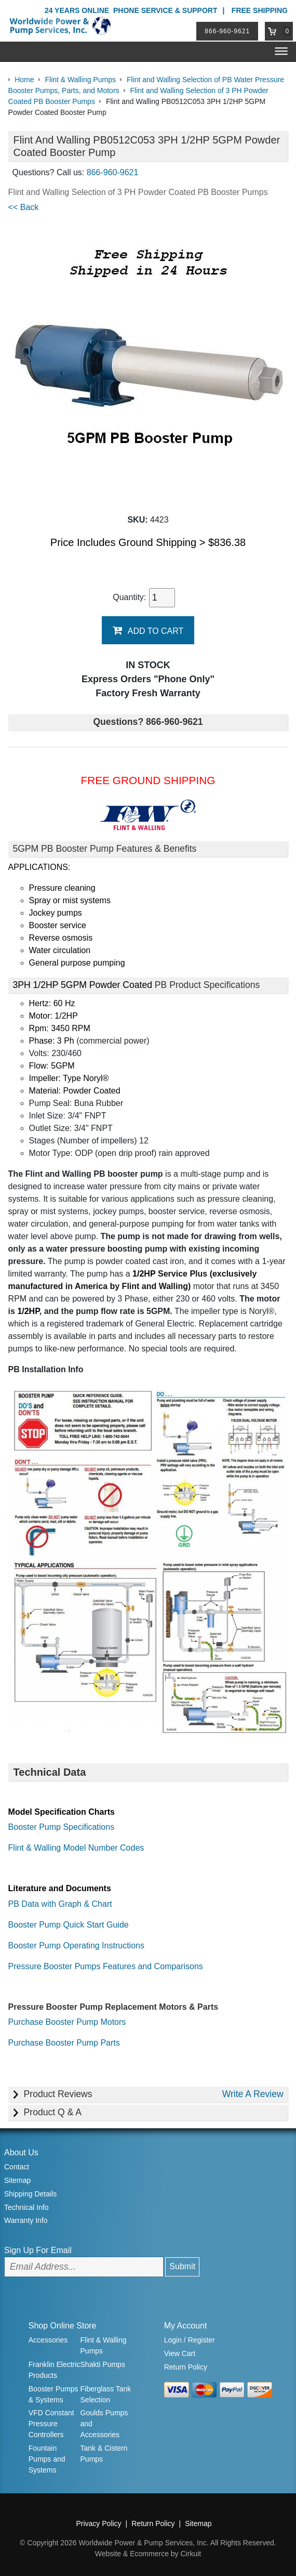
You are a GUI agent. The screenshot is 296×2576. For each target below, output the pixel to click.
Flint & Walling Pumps (103, 2345)
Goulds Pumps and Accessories (104, 2424)
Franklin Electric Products (54, 2369)
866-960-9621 (228, 31)
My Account (185, 2325)
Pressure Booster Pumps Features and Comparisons (105, 1965)
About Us (21, 2152)
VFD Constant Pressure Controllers (51, 2424)
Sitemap (17, 2180)
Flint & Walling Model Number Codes (76, 1847)
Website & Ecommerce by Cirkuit (148, 2553)
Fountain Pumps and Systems (47, 2459)
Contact (16, 2167)
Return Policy (185, 2366)
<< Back (23, 207)
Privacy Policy (98, 2523)
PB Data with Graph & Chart (60, 1903)
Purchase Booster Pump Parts (64, 2042)
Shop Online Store (63, 2325)
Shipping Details (30, 2194)
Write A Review (252, 2094)
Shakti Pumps (102, 2364)
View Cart (179, 2353)
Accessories (48, 2340)
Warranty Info (26, 2220)
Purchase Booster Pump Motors (67, 2021)
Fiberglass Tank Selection (105, 2393)
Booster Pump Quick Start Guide (68, 1924)
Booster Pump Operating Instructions (76, 1945)
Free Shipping (260, 10)
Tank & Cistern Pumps (104, 2453)
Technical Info (26, 2207)
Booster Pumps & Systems (53, 2393)
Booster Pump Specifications (61, 1827)
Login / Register (189, 2340)
